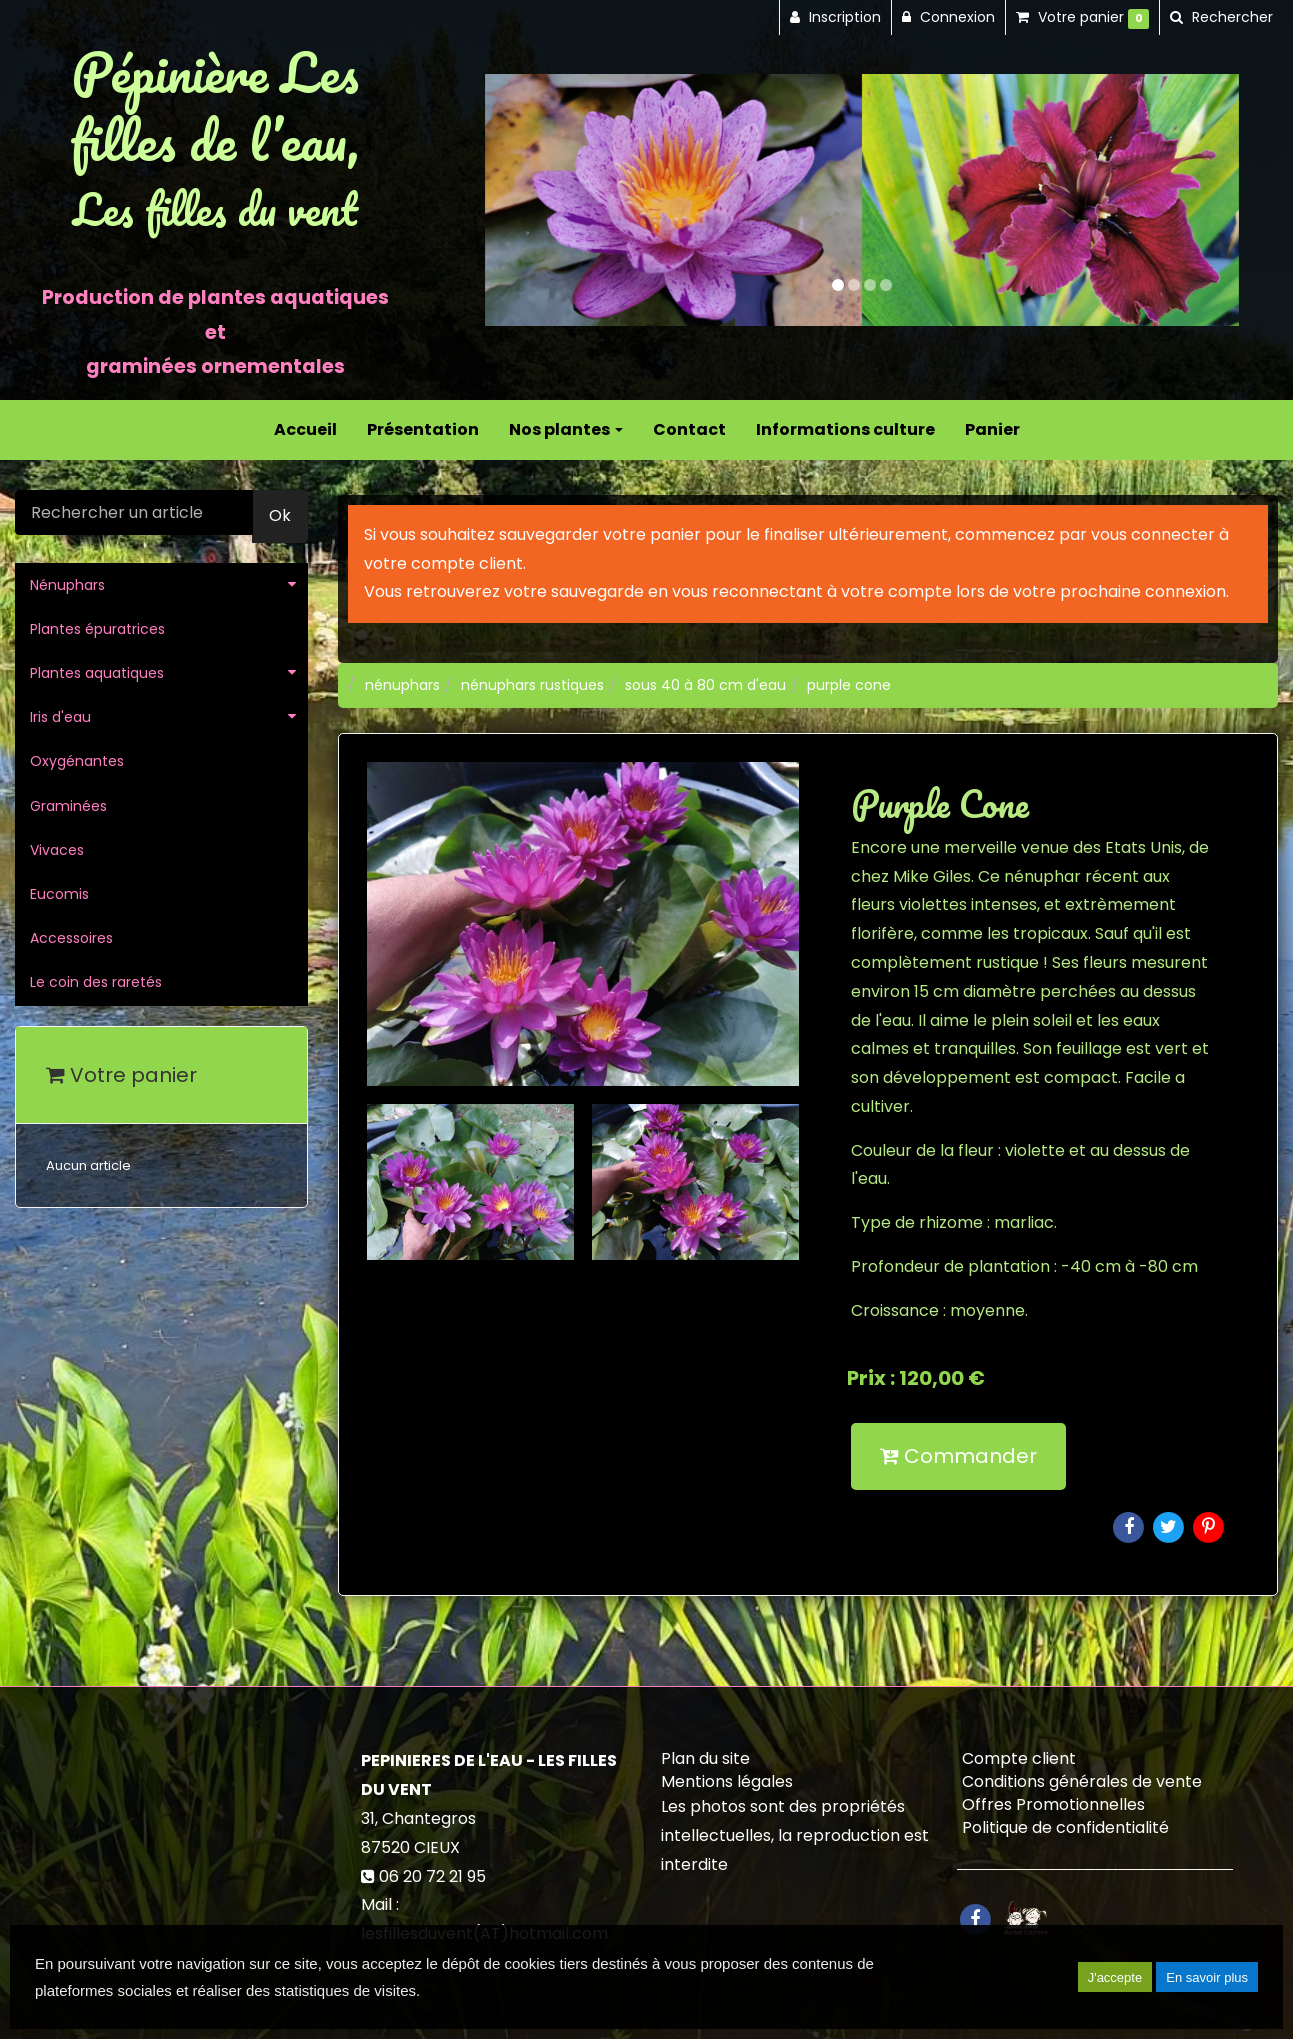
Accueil (305, 429)
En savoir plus (1207, 1977)
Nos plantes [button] (566, 429)
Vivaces (57, 850)
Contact (689, 429)
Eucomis (59, 894)
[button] (522, 199)
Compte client (1019, 1758)
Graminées (68, 806)
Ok (280, 515)
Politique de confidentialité (1065, 1827)
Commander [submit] (958, 1456)
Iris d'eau (60, 717)
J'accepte (1115, 1977)
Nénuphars (67, 585)
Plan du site (705, 1758)
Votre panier (121, 1075)
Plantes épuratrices (97, 629)
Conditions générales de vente (1082, 1781)
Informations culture (845, 429)
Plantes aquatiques (97, 673)
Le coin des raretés (96, 982)
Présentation (423, 429)
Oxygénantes (77, 761)
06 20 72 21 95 (432, 1876)
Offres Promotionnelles (1053, 1804)
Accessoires (71, 938)
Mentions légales (727, 1781)
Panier (992, 429)
